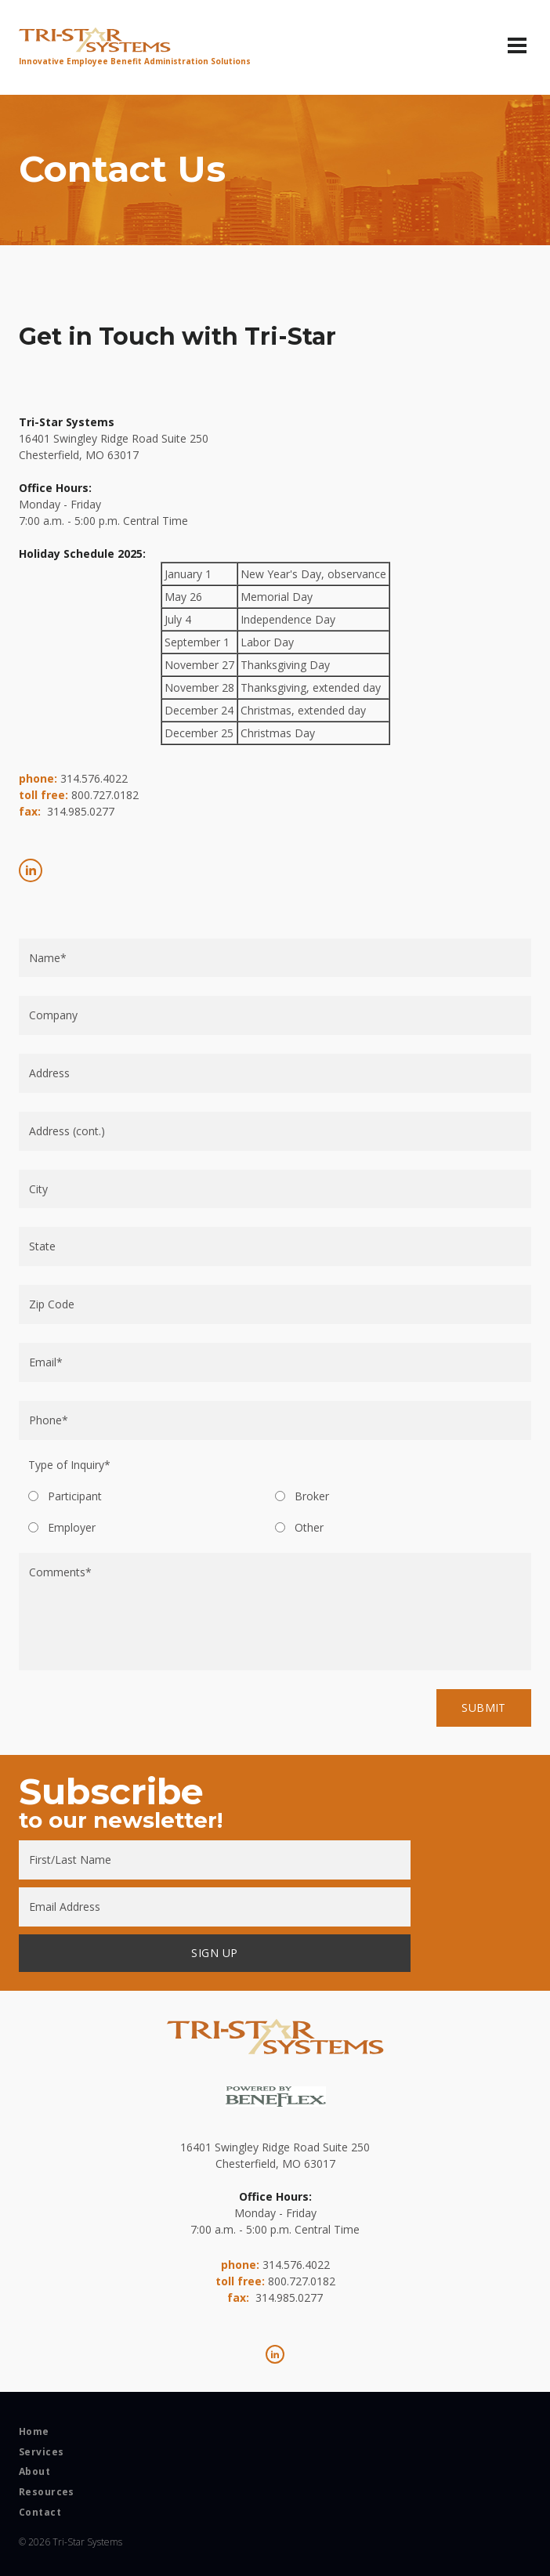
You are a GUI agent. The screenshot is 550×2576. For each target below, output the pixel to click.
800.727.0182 (105, 794)
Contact (40, 2512)
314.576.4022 (94, 778)
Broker (312, 1496)
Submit (483, 1707)
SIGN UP (214, 1952)
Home (34, 2431)
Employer (72, 1527)
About (34, 2471)
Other (309, 1527)
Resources (46, 2492)
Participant (75, 1496)
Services (41, 2452)
